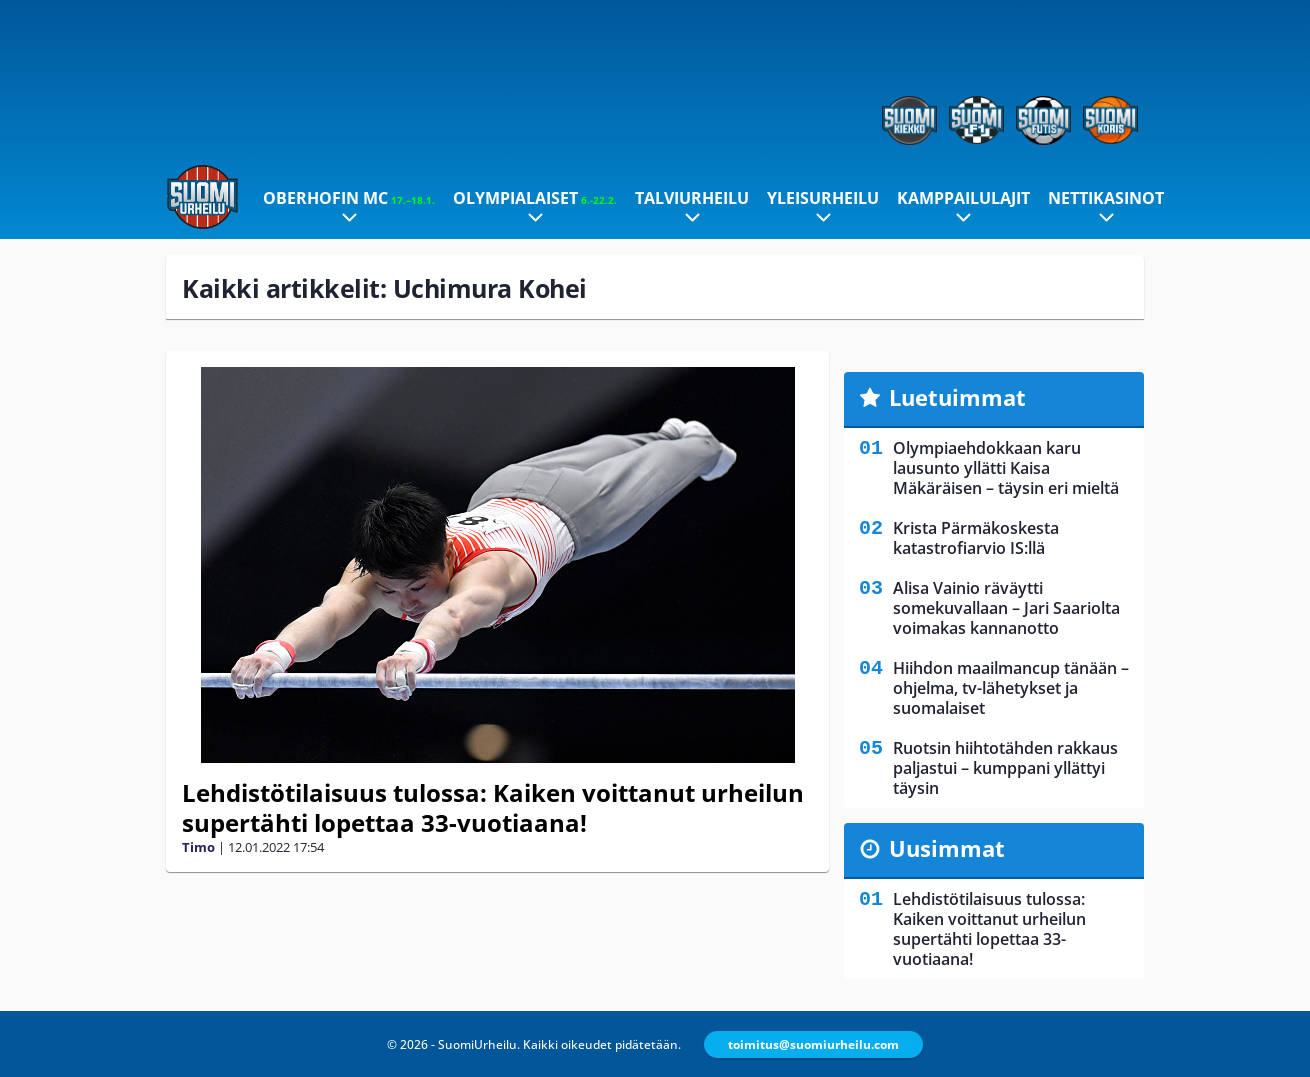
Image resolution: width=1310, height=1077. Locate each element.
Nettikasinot (1106, 198)
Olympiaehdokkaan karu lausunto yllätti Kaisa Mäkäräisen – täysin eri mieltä (1006, 468)
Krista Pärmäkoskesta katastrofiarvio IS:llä (976, 538)
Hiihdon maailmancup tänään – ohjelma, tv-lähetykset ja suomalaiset (1011, 688)
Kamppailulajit (963, 198)
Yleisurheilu (823, 198)
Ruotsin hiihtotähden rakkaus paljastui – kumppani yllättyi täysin (1005, 768)
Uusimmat (947, 848)
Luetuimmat (957, 397)
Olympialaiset (535, 198)
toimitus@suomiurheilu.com (813, 1044)
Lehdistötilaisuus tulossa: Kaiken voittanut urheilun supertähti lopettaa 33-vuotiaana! (493, 807)
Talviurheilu (692, 198)
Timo (198, 847)
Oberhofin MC (349, 198)
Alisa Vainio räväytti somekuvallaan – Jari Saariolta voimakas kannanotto (1006, 608)
